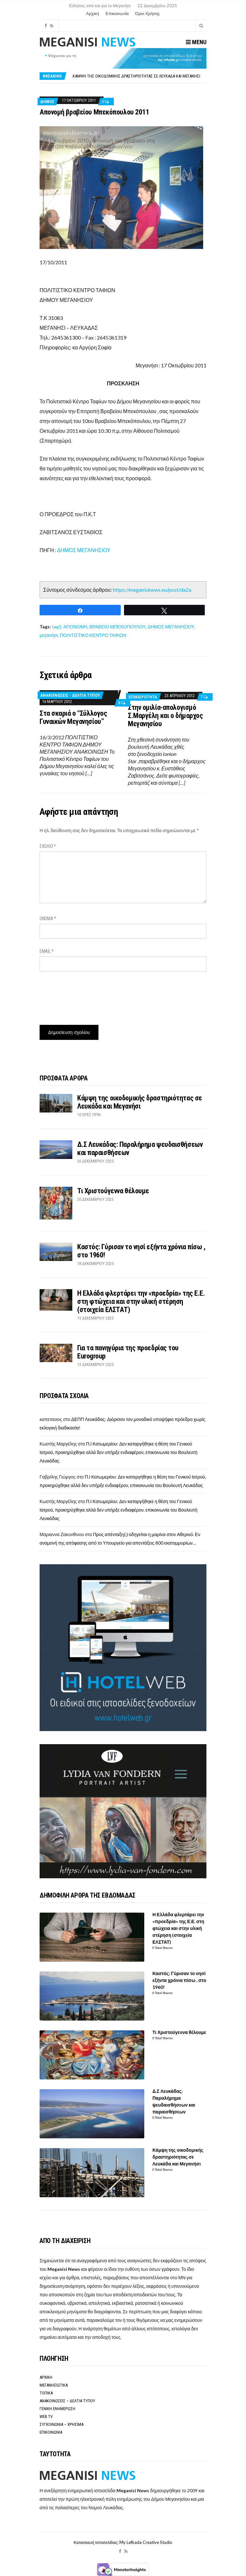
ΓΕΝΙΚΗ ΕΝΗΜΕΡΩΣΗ (57, 2408)
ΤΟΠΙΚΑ (46, 2393)
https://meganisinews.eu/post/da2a (152, 590)
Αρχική (92, 13)
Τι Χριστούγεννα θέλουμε (113, 1191)
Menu (196, 42)
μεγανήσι (49, 635)
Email (47, 951)
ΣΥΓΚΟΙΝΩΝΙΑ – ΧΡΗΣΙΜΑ (61, 2424)
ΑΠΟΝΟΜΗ (75, 626)
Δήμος (47, 101)
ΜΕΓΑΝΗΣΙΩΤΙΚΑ (54, 2385)
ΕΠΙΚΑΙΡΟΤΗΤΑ (143, 696)
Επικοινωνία (117, 13)
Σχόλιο (48, 846)
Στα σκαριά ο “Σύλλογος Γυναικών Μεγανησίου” (73, 717)
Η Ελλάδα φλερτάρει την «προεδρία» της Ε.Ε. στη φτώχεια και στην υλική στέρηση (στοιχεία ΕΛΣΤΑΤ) (141, 1301)
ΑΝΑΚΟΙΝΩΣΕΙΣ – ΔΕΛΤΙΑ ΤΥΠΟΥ (67, 2400)
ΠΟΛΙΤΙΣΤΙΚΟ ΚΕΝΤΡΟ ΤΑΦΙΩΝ (93, 635)
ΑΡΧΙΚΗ (46, 2377)
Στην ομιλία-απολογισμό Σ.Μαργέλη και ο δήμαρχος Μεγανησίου (165, 715)
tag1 (57, 626)
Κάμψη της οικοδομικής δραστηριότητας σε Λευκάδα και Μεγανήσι (136, 76)
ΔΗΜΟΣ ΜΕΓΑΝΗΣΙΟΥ (83, 550)
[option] (139, 76)
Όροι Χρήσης (147, 13)
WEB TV (46, 2416)
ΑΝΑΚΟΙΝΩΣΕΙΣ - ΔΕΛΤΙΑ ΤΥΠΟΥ (70, 695)
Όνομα (48, 918)
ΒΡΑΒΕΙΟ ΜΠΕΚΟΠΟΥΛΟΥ (117, 626)
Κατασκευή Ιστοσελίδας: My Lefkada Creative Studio (123, 2542)
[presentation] (89, 995)
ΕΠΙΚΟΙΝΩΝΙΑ (51, 2432)
